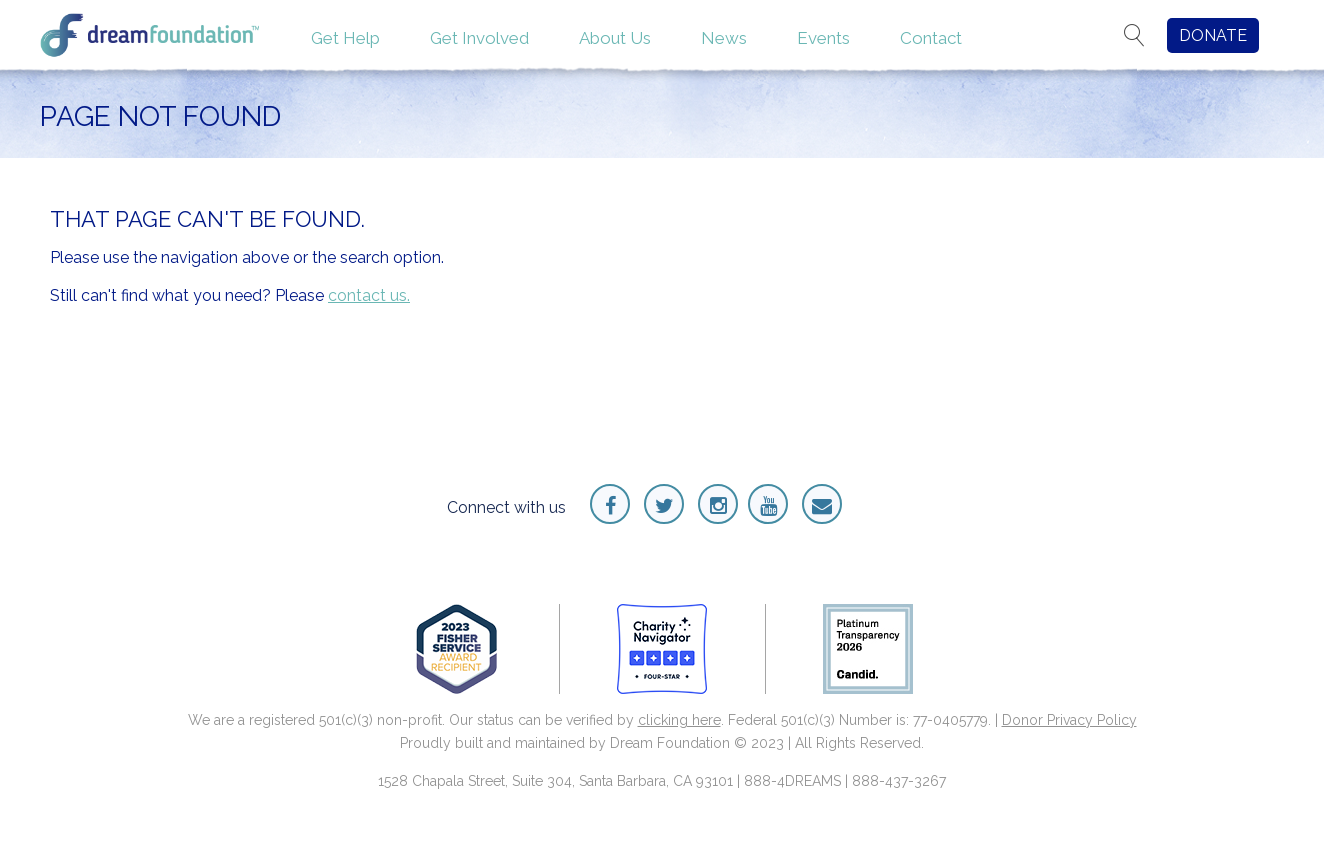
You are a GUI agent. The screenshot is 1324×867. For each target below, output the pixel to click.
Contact (931, 38)
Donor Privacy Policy (1069, 720)
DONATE (1213, 35)
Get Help (345, 38)
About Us (615, 38)
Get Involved (479, 38)
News (724, 38)
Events (823, 38)
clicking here (679, 720)
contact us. (369, 295)
